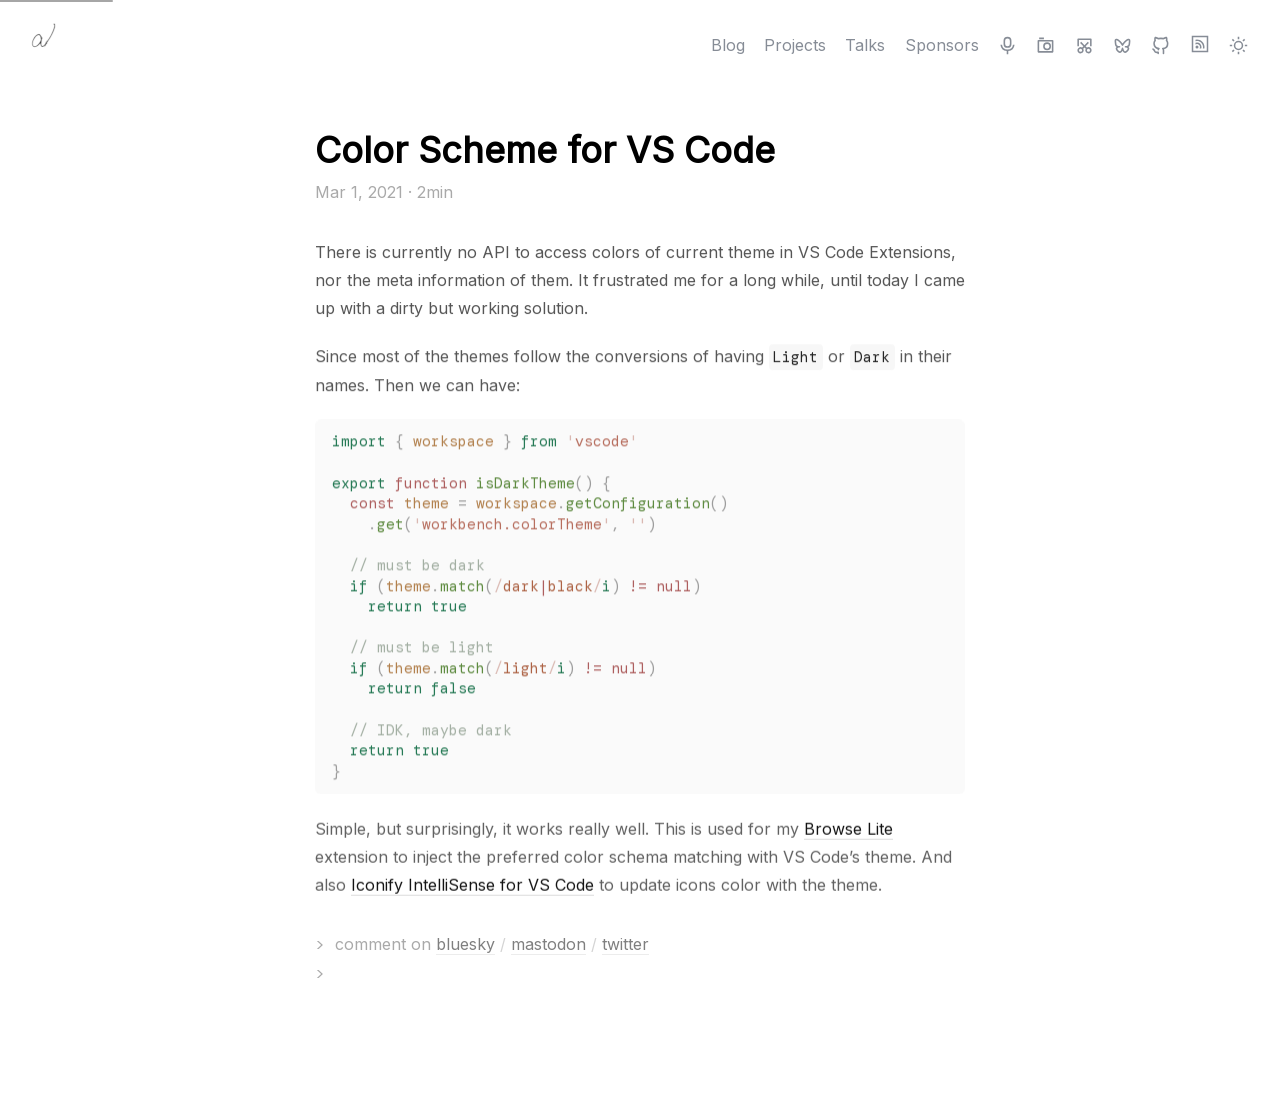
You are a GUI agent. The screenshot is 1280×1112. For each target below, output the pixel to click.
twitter (625, 944)
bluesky (465, 944)
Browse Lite (848, 830)
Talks (865, 45)
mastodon (548, 944)
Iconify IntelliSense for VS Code (472, 886)
